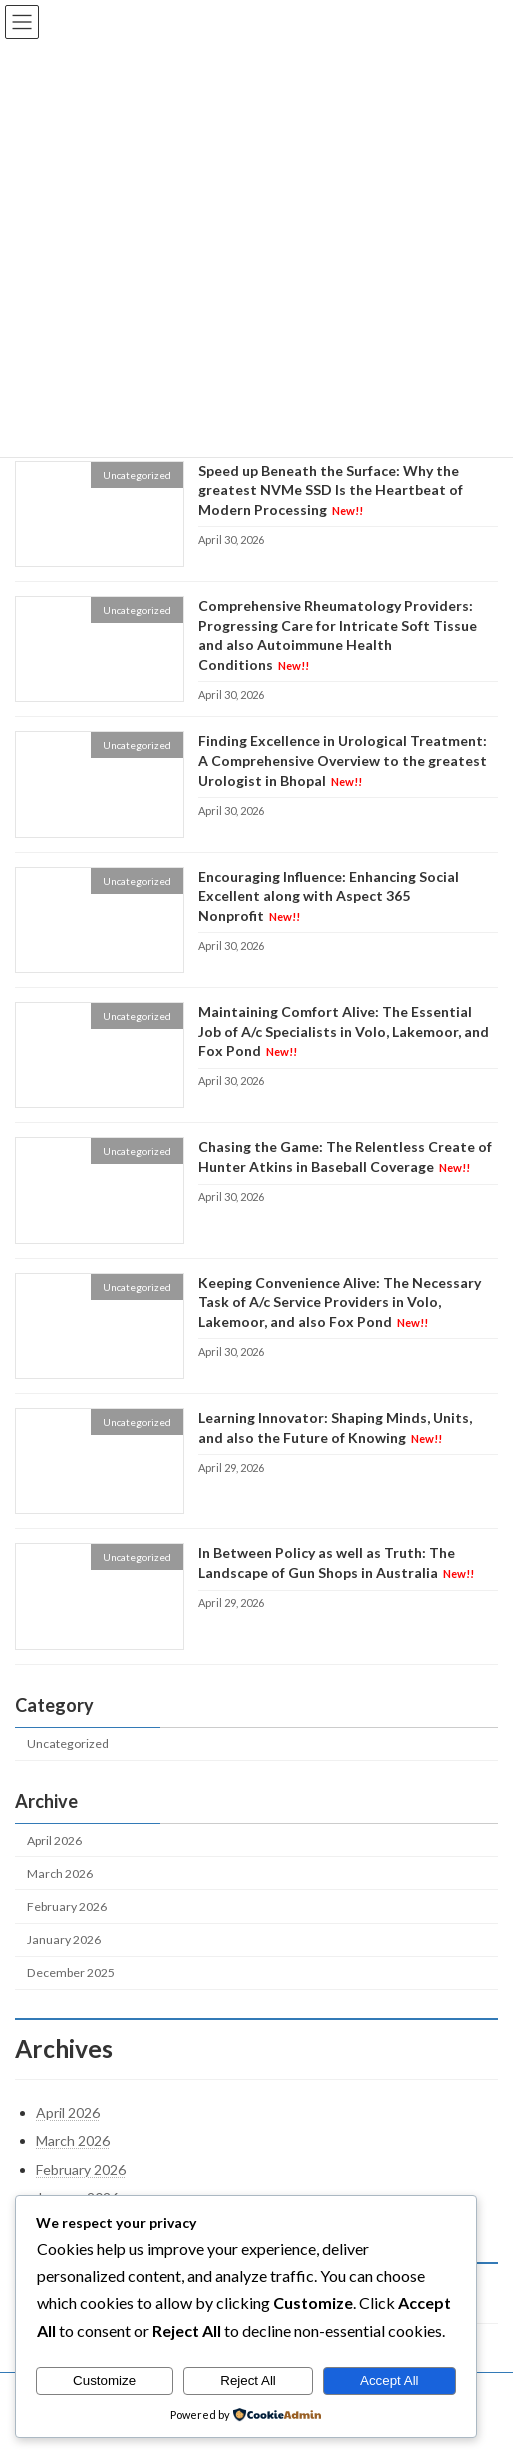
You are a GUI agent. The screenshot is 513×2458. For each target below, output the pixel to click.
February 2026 (67, 1906)
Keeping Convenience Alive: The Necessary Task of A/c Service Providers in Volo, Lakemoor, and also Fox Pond (339, 1302)
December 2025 (71, 1972)
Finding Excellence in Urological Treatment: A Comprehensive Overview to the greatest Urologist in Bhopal (342, 761)
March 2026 (60, 1873)
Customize (104, 2380)
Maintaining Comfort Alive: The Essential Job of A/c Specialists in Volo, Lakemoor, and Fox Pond (343, 1031)
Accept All (389, 2380)
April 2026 (54, 1840)
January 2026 (64, 1939)
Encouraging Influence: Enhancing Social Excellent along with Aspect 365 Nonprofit (328, 896)
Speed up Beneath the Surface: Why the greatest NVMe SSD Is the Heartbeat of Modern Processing (330, 490)
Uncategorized (68, 1744)
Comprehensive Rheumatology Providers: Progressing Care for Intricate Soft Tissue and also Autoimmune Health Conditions (337, 635)
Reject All (248, 2380)
